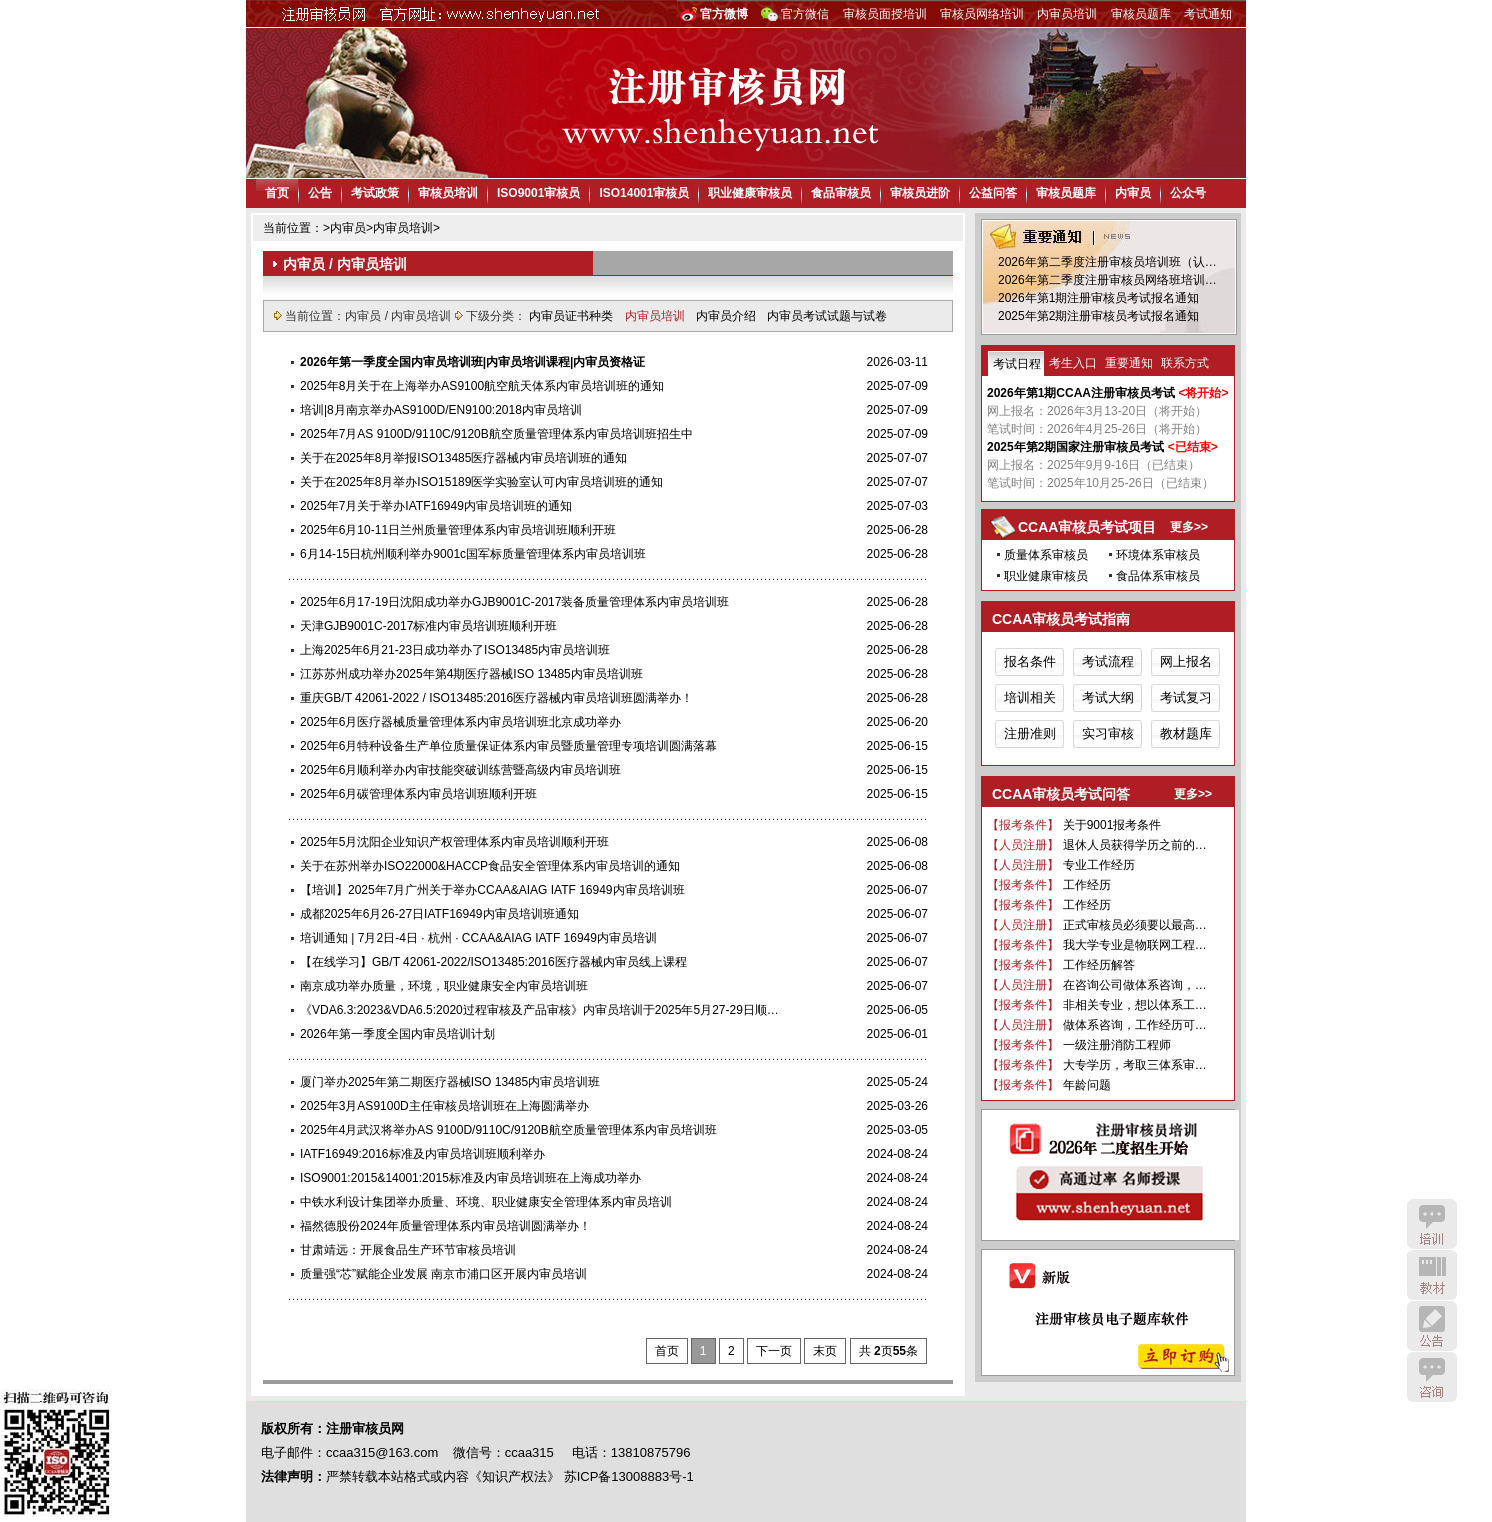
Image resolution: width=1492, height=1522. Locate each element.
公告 (320, 193)
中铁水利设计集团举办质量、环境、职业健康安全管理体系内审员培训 (486, 1202)
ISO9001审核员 (538, 193)
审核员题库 (1141, 14)
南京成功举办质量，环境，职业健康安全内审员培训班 (444, 986)
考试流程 (1108, 661)
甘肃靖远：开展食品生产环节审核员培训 (408, 1250)
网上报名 (1186, 661)
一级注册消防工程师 (1117, 1045)
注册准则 (1030, 733)
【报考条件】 (1023, 825)
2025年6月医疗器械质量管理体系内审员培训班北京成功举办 (460, 722)
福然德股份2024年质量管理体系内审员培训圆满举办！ (445, 1226)
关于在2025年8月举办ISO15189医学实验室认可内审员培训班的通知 (481, 482)
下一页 (774, 1351)
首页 (277, 193)
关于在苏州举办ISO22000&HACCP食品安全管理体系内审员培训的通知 (490, 866)
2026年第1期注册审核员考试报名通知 (1098, 298)
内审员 (1133, 193)
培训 (1432, 1224)
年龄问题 (1087, 1085)
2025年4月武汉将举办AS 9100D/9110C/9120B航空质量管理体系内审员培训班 (508, 1130)
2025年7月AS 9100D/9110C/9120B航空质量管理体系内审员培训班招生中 (496, 434)
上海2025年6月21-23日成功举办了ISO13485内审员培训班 (455, 650)
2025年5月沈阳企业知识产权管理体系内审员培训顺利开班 (454, 842)
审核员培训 (448, 193)
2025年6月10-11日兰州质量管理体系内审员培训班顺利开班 (458, 530)
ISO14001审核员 (644, 193)
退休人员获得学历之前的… (1135, 845)
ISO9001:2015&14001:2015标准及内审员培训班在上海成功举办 (470, 1178)
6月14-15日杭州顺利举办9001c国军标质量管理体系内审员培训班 (473, 554)
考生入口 (1073, 363)
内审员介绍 (727, 316)
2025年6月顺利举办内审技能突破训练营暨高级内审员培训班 (460, 770)
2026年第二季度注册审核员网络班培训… (1107, 280)
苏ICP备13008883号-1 (629, 1476)
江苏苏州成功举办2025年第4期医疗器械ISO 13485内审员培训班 (471, 674)
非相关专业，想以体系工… (1135, 1005)
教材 (1432, 1275)
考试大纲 (1108, 697)
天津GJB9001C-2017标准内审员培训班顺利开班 (428, 626)
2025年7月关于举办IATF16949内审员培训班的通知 (436, 506)
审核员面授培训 (885, 14)
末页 (825, 1351)
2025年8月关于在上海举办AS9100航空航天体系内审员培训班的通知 (482, 386)
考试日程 (1017, 364)
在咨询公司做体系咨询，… (1135, 985)
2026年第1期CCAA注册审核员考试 (1081, 393)
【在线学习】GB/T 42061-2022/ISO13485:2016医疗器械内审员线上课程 (493, 962)
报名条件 (1030, 661)
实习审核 (1108, 733)
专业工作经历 (1099, 865)
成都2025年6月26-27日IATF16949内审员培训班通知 (439, 914)
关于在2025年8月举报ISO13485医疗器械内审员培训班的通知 (463, 458)
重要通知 (1129, 363)
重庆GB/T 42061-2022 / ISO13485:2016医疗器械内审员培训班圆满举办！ (496, 698)
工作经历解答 (1099, 965)
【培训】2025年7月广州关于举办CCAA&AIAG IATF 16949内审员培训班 (492, 890)
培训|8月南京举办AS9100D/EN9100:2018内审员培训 (441, 410)
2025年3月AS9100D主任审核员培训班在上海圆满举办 (444, 1106)
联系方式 (1185, 363)
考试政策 (375, 193)
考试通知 (1208, 14)
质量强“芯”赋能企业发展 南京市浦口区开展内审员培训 (443, 1274)
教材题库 (1186, 733)
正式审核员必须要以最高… (1135, 925)
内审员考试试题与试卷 (827, 316)
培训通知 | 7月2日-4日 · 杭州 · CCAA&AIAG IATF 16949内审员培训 (478, 938)
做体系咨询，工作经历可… (1135, 1025)
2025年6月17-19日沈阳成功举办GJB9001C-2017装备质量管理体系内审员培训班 (514, 602)
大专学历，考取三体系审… (1135, 1065)
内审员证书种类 (572, 316)
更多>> (1189, 527)
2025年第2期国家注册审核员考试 (1075, 447)
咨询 (1432, 1377)
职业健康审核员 (750, 193)
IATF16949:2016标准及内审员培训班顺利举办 (422, 1154)
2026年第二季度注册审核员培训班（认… (1107, 262)
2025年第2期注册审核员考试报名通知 (1098, 316)
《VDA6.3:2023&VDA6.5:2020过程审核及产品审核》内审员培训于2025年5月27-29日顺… (539, 1010)
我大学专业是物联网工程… (1135, 945)
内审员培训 (1067, 14)
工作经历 (1087, 885)
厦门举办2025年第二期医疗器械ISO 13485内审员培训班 (450, 1082)
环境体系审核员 (1158, 555)
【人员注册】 (1023, 845)
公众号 (1188, 193)
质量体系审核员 (1046, 555)
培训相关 (1030, 697)
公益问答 (993, 193)
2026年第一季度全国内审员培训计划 (397, 1034)
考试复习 (1186, 697)
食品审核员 (841, 193)
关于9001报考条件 (1112, 825)
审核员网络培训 (982, 14)
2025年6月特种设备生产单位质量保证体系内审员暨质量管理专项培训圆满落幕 (508, 746)
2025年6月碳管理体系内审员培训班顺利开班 (418, 794)
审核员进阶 (920, 193)
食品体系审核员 (1158, 576)
